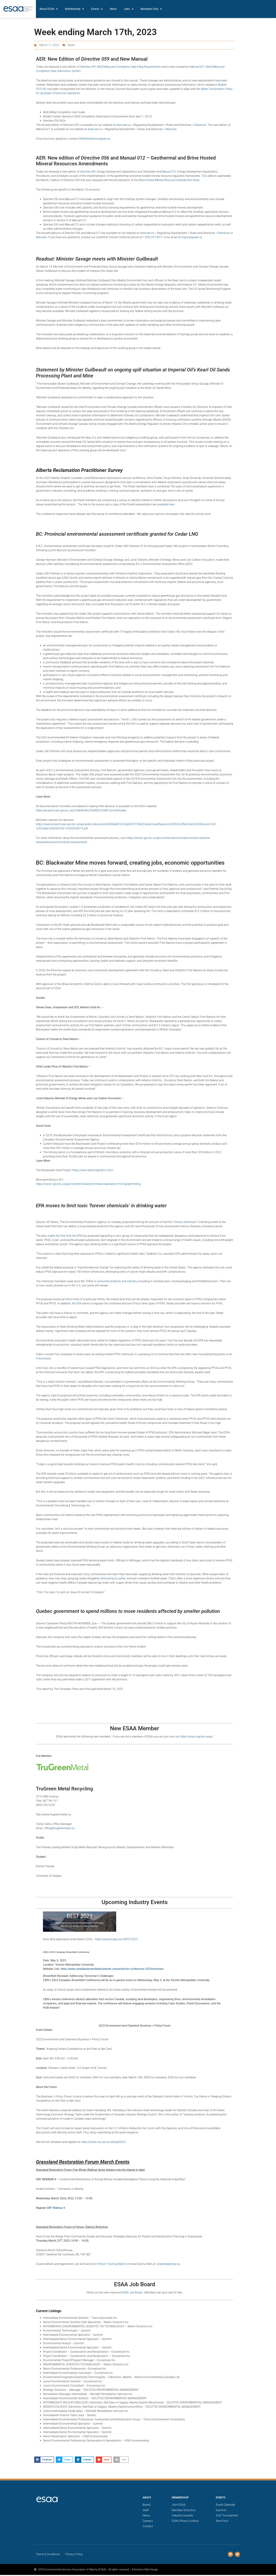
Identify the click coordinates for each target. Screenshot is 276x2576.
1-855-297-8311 (153, 237)
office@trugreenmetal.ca (59, 1828)
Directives (200, 125)
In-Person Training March (110, 2264)
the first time (63, 1235)
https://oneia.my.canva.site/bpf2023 (103, 2142)
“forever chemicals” (185, 1222)
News (113, 9)
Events (97, 9)
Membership (74, 9)
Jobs (128, 9)
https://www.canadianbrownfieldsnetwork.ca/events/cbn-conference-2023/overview (112, 1968)
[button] (44, 2459)
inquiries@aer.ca (191, 237)
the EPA (76, 1303)
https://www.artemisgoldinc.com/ (92, 1170)
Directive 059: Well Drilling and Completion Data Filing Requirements (120, 66)
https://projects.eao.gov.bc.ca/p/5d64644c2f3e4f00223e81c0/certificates (81, 810)
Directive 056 (88, 171)
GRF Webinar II (56, 2208)
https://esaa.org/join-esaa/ (196, 1736)
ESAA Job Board (132, 2292)
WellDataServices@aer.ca (94, 138)
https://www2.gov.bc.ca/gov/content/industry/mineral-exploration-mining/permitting (88, 1184)
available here (165, 504)
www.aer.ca (123, 125)
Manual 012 (169, 171)
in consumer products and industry (115, 1281)
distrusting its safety (113, 1578)
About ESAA (48, 9)
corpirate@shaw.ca (168, 2264)
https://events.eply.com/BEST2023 (116, 1939)
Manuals (171, 129)
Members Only (151, 9)
